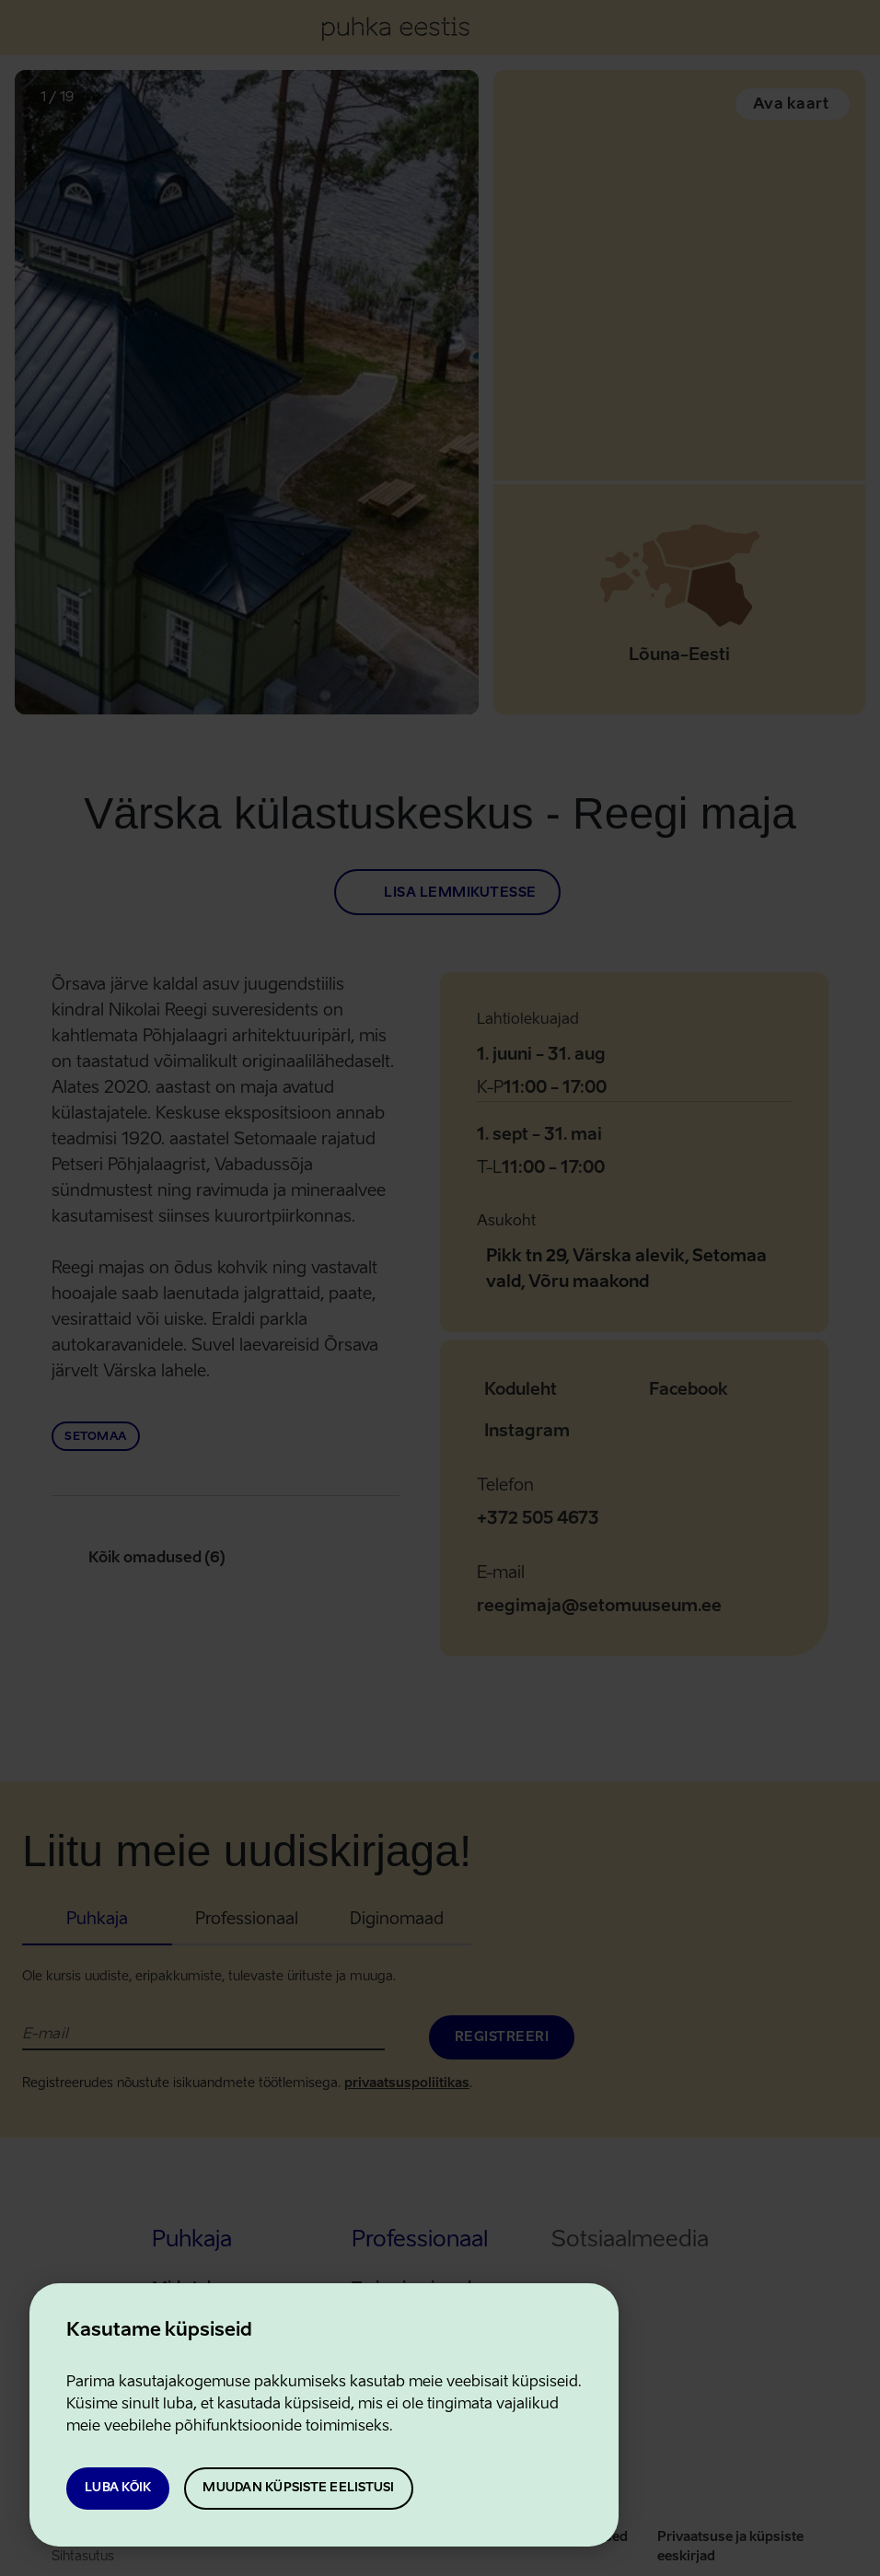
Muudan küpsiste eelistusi (298, 2488)
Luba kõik (118, 2488)
